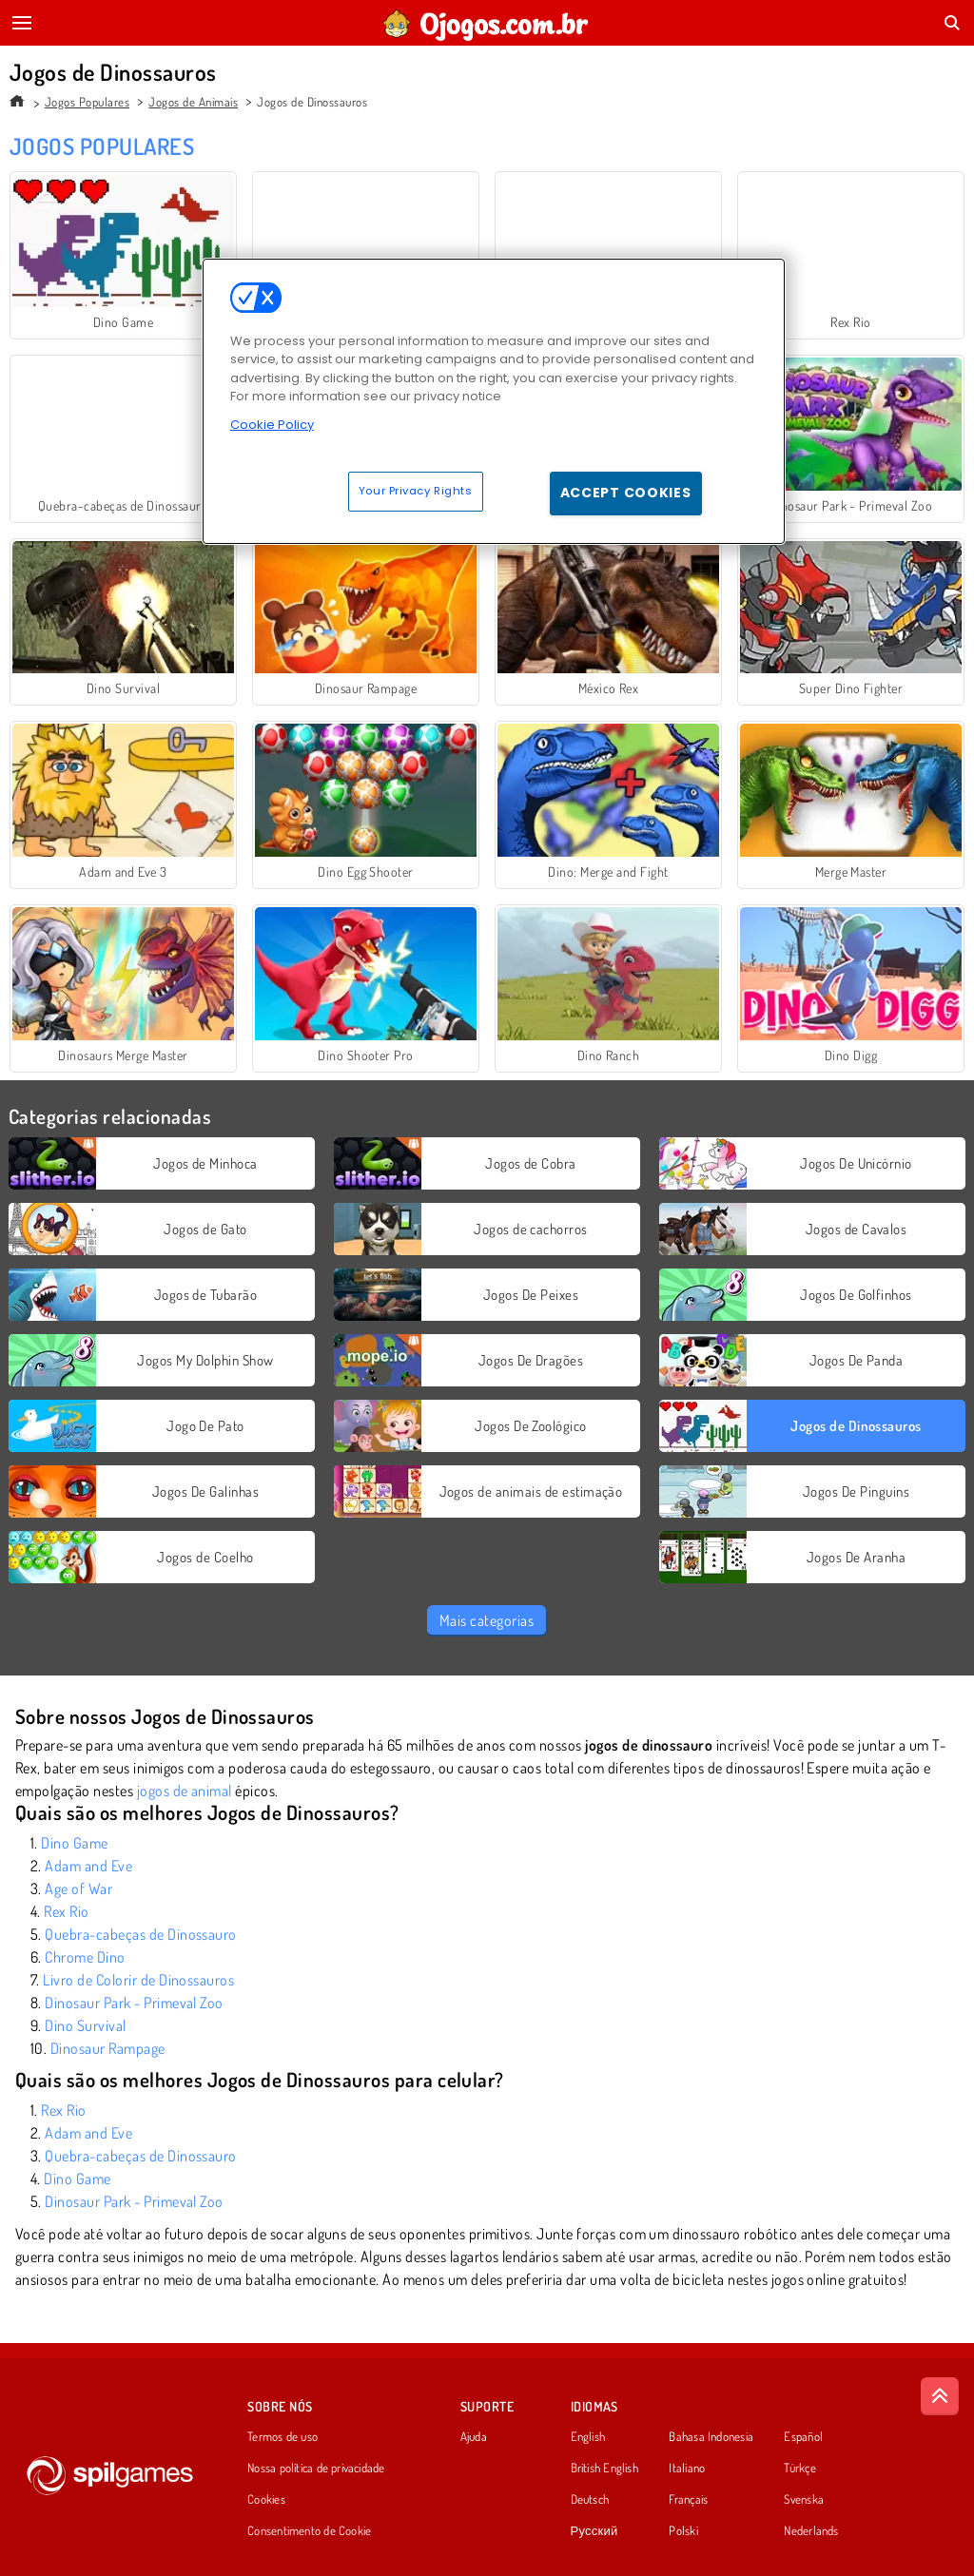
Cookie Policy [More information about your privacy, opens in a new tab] (272, 425)
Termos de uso (282, 2437)
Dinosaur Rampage (108, 2048)
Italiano (687, 2468)
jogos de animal (184, 1790)
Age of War (78, 1888)
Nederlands (811, 2531)
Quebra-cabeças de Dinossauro (140, 1934)
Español (803, 2437)
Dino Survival (85, 2025)
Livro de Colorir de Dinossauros (138, 1979)
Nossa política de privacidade (315, 2468)
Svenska (804, 2500)
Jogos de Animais (193, 101)
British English (604, 2468)
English (588, 2437)
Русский (594, 2531)
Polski (683, 2531)
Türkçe (799, 2468)
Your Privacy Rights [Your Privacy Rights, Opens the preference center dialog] (416, 490)
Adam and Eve (88, 1865)
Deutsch (590, 2500)
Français (688, 2500)
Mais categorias (486, 1620)
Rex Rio (66, 1911)
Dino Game (74, 1842)
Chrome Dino (85, 1956)
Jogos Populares (87, 101)
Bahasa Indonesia (711, 2437)
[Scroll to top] (940, 2396)
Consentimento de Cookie (309, 2531)
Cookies (266, 2500)
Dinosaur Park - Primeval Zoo (134, 2002)
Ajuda (473, 2437)
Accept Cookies (626, 492)
